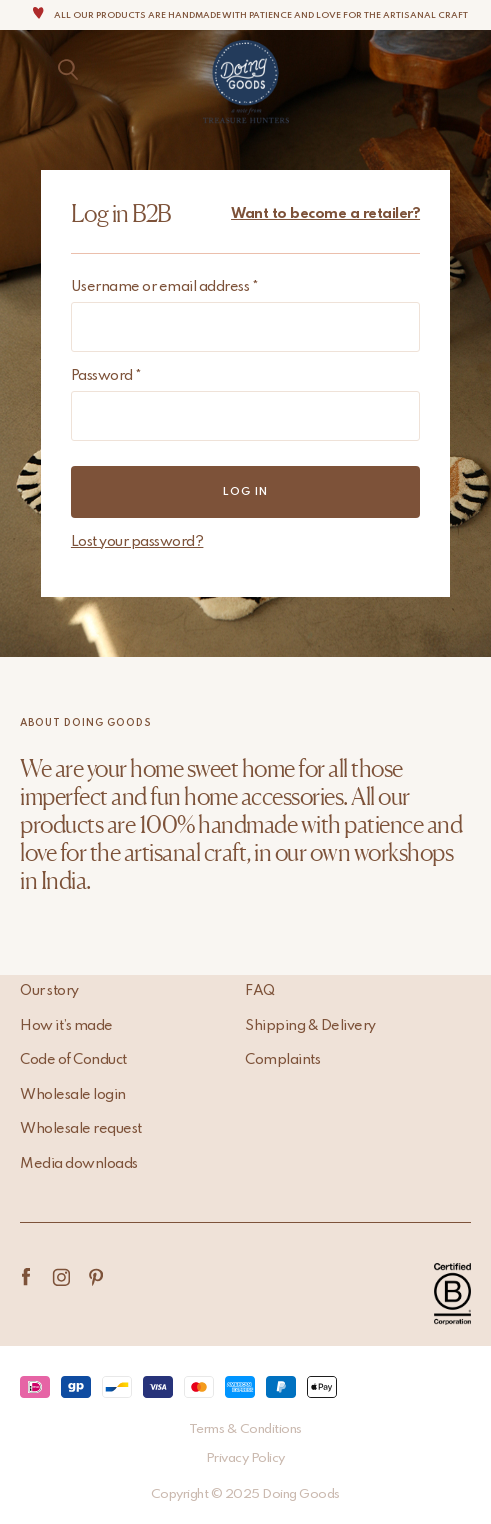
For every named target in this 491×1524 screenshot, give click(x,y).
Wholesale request (81, 1129)
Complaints (282, 1060)
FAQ (260, 991)
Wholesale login (73, 1095)
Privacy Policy (245, 1458)
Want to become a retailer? (325, 214)
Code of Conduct (73, 1060)
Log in (245, 492)
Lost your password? (137, 542)
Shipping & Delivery (310, 1026)
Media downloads (79, 1164)
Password (106, 376)
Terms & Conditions (245, 1429)
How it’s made (66, 1026)
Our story (49, 991)
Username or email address (165, 287)
